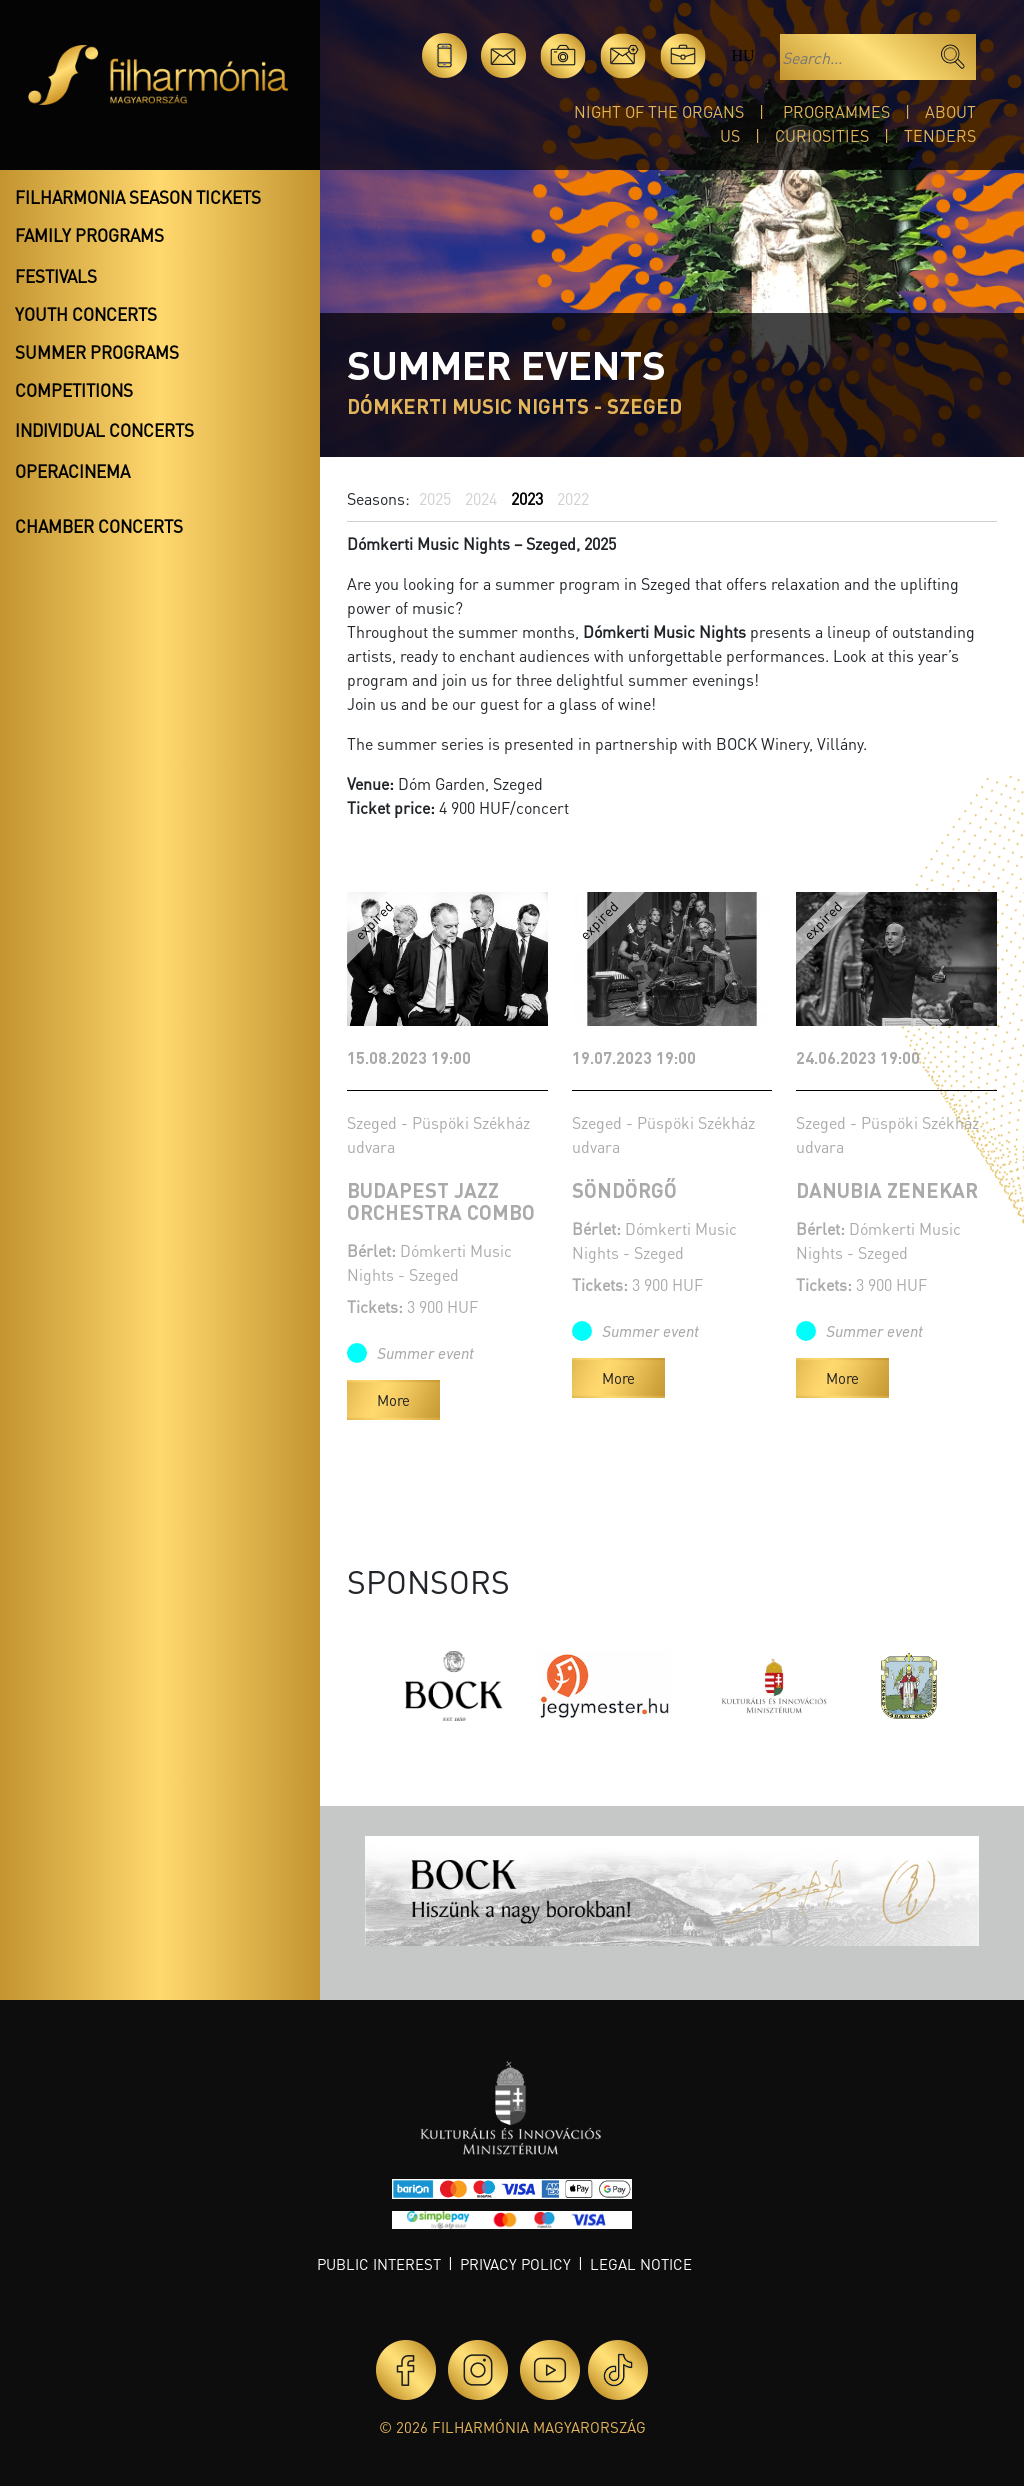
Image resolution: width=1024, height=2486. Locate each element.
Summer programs (97, 352)
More (393, 1400)
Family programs (89, 235)
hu (742, 55)
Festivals (56, 276)
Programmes (836, 111)
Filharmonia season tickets (138, 197)
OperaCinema (72, 471)
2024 (481, 498)
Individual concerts (104, 430)
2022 (573, 498)
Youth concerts (86, 314)
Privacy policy (515, 2264)
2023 (527, 498)
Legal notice (641, 2264)
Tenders (940, 135)
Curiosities (822, 135)
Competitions (74, 390)
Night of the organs (659, 111)
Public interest (379, 2264)
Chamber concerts (99, 526)
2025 (435, 498)
